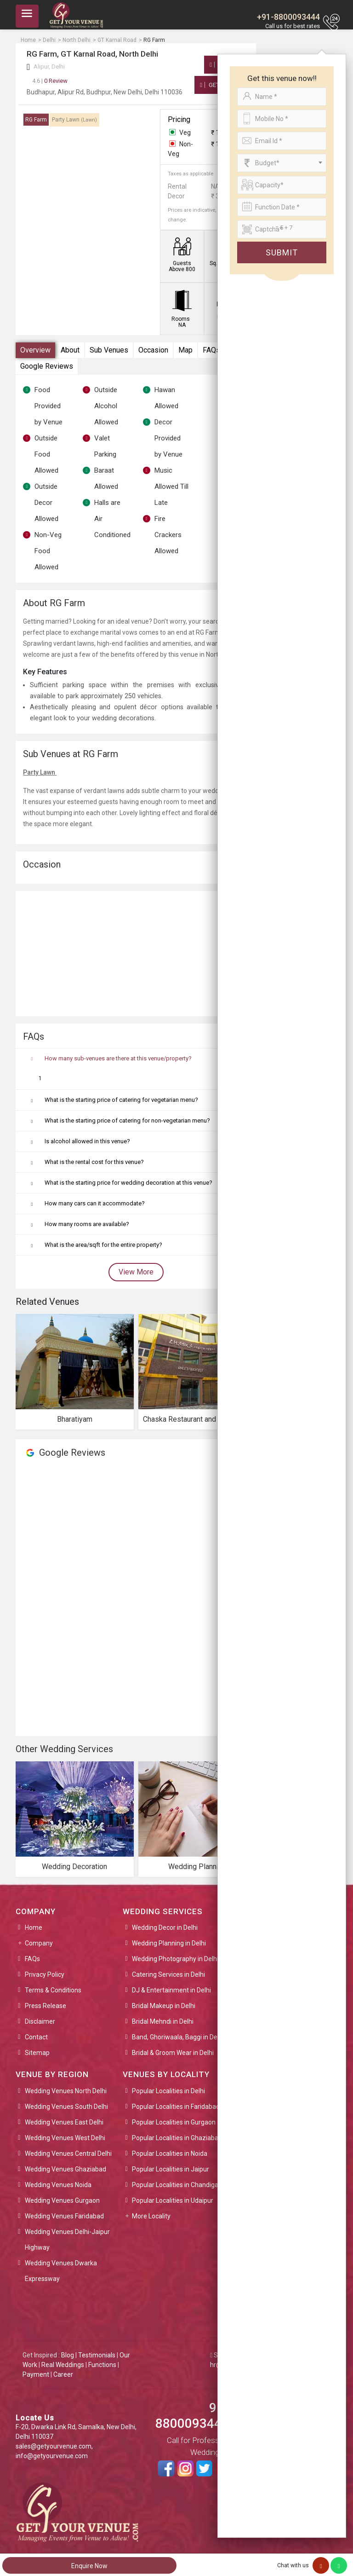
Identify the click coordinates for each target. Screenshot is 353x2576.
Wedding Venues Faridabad (64, 2216)
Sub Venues (109, 350)
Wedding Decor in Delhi (165, 1927)
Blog (67, 2355)
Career (63, 2374)
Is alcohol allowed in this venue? (87, 1141)
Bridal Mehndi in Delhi (163, 2021)
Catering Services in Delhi (168, 1974)
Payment (36, 2374)
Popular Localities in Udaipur (172, 2200)
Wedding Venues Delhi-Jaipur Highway (67, 2239)
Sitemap (37, 2052)
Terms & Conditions (53, 1990)
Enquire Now (89, 2566)
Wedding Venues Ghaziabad (65, 2169)
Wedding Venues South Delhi (66, 2106)
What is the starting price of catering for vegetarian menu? (121, 1099)
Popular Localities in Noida (169, 2153)
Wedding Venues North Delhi (66, 2091)
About (70, 350)
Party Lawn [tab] (74, 119)
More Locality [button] (151, 2216)
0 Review (50, 80)
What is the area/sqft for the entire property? (103, 1244)
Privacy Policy (44, 1974)
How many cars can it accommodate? (95, 1203)
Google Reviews (46, 366)
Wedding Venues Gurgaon (62, 2200)
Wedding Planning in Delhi (169, 1943)
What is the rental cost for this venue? (94, 1161)
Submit (282, 252)
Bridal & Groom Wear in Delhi (173, 2052)
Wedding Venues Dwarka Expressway (61, 2270)
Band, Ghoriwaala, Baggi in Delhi (178, 2037)
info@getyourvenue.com (52, 2456)
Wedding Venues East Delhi (64, 2122)
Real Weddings (62, 2364)
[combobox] (281, 163)
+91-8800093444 (288, 17)
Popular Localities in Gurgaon (174, 2122)
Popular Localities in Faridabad (176, 2106)
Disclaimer (40, 2021)
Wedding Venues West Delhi (65, 2138)
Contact (36, 2037)
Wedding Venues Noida (58, 2184)
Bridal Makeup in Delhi (163, 2005)
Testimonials (96, 2355)
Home (33, 1927)
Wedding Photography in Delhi (175, 1958)
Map (185, 350)
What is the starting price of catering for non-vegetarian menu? (127, 1120)
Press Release (45, 2005)
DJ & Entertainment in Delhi (171, 1990)
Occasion (153, 350)
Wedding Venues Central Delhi (68, 2153)
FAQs (211, 350)
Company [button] (39, 1943)
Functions (102, 2364)
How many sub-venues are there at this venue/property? (118, 1058)
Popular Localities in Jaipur (170, 2169)
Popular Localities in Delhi (168, 2091)
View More (136, 1272)
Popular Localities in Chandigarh (178, 2184)
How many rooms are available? (87, 1224)
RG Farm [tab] (36, 119)
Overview (35, 350)
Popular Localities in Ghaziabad (177, 2138)
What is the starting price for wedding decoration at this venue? (128, 1182)
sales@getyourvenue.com (53, 2446)
